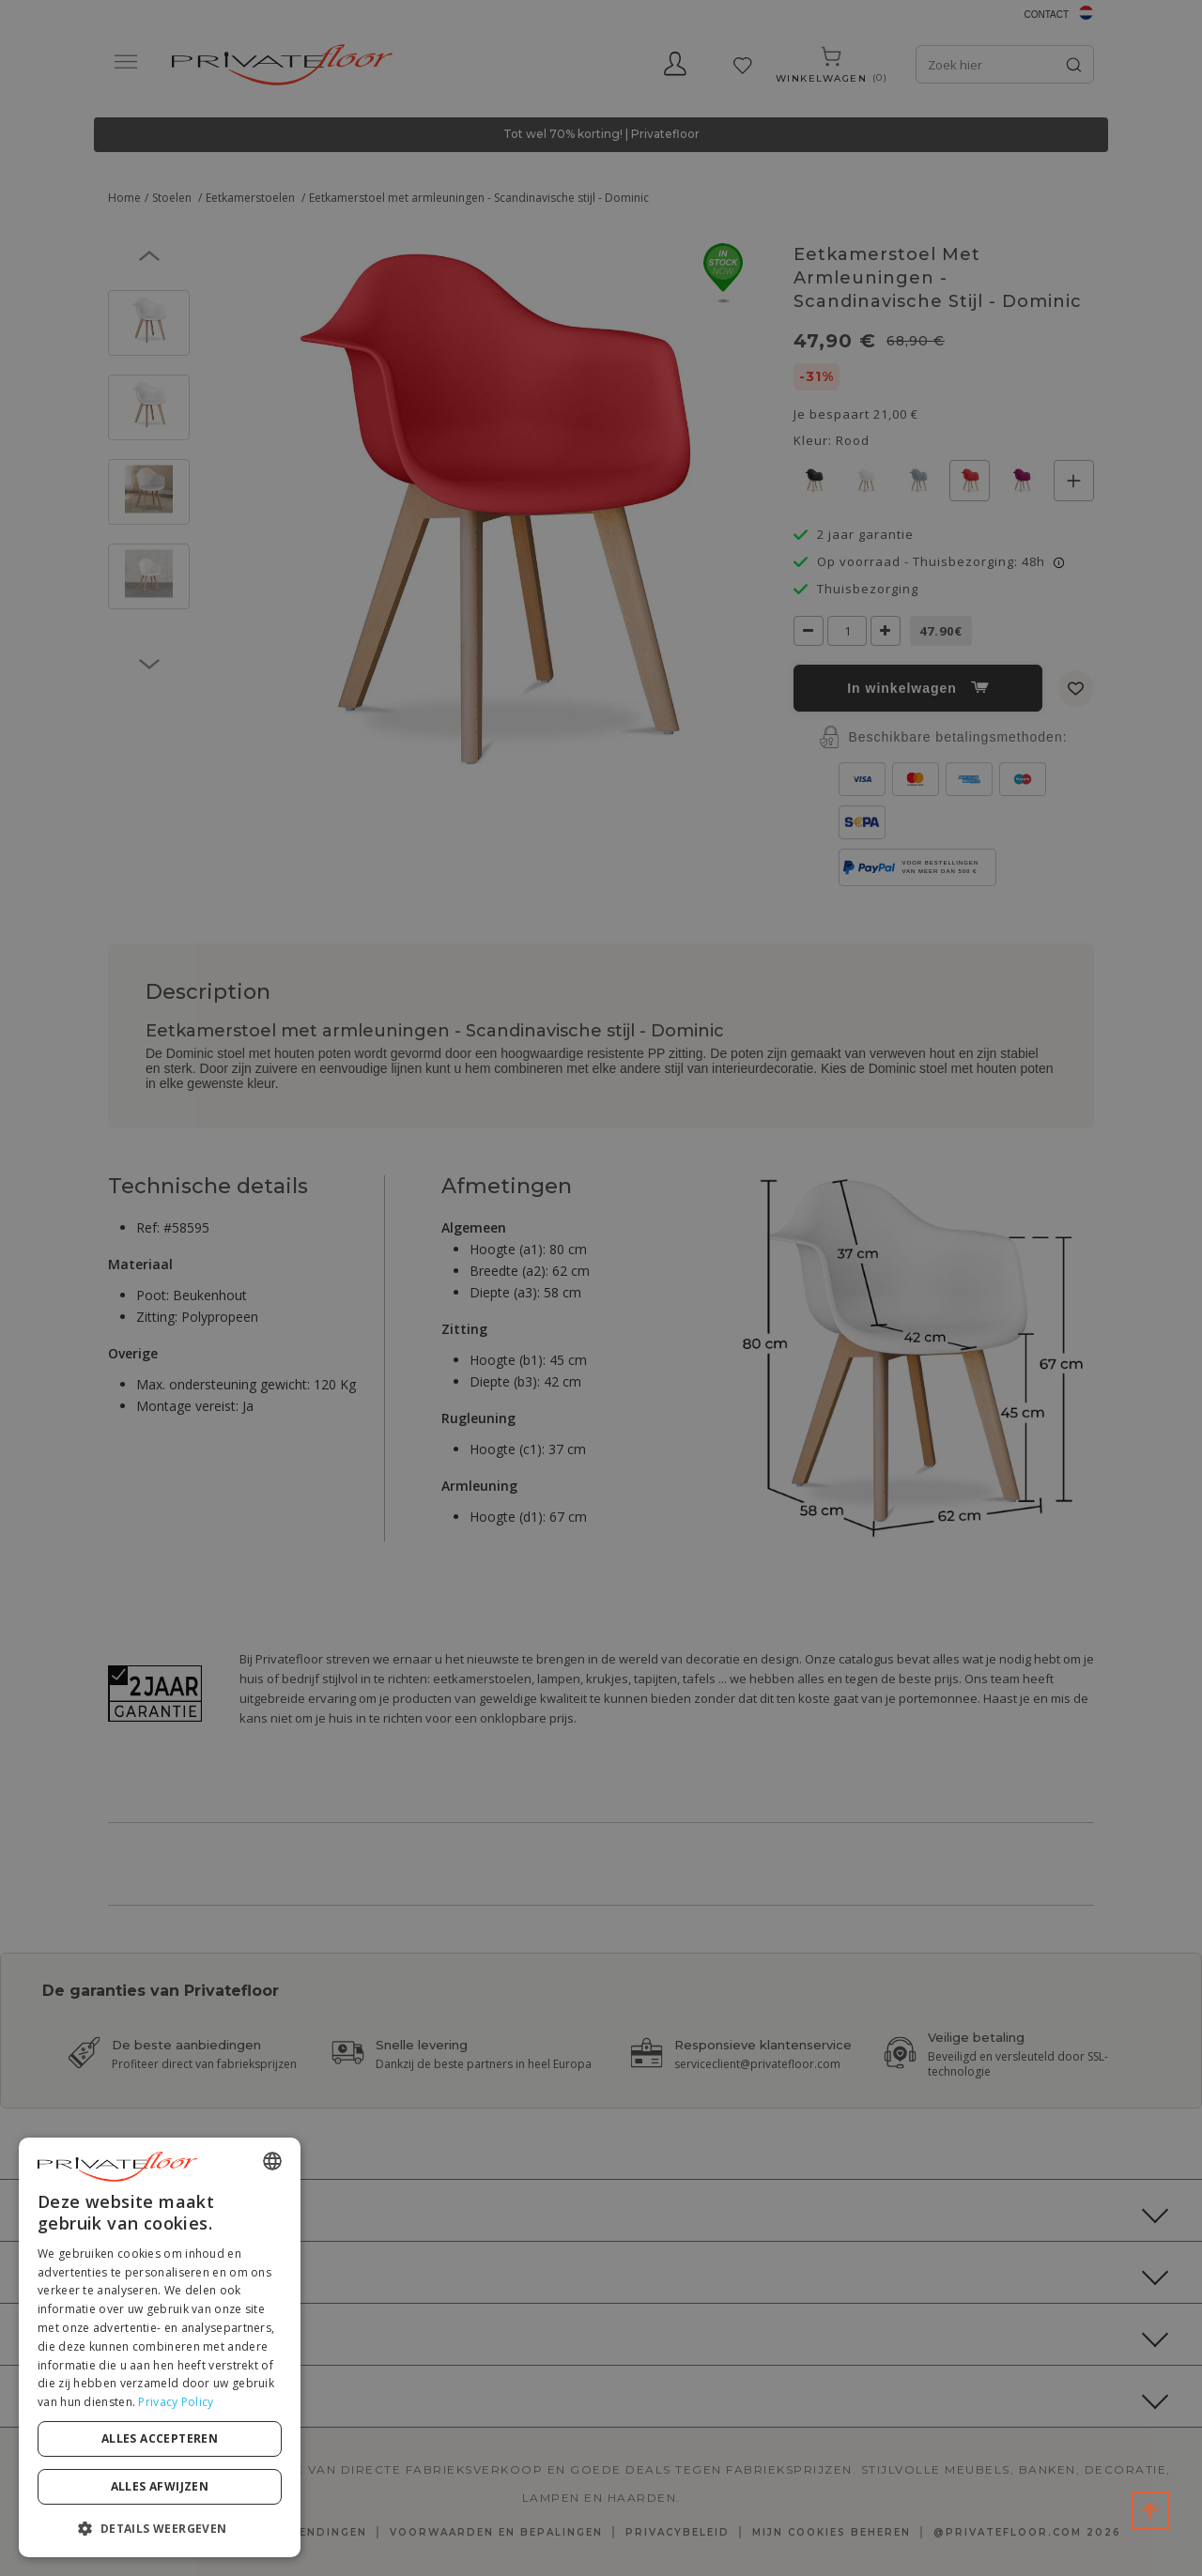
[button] (160, 2527)
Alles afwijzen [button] (160, 2486)
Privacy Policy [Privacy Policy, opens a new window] (175, 2402)
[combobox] (272, 2161)
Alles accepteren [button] (159, 2438)
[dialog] (159, 2347)
